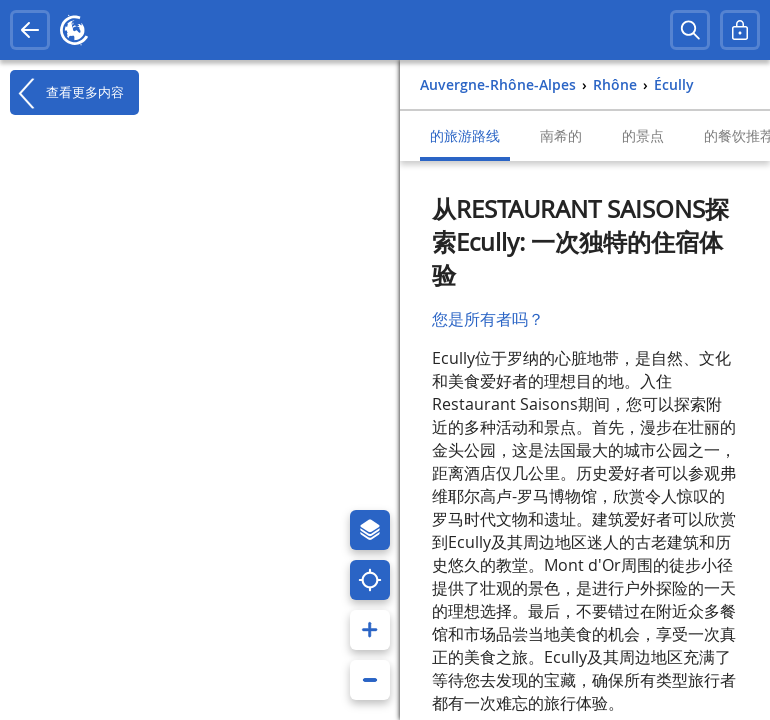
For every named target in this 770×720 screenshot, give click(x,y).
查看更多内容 (67, 93)
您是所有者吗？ (488, 319)
